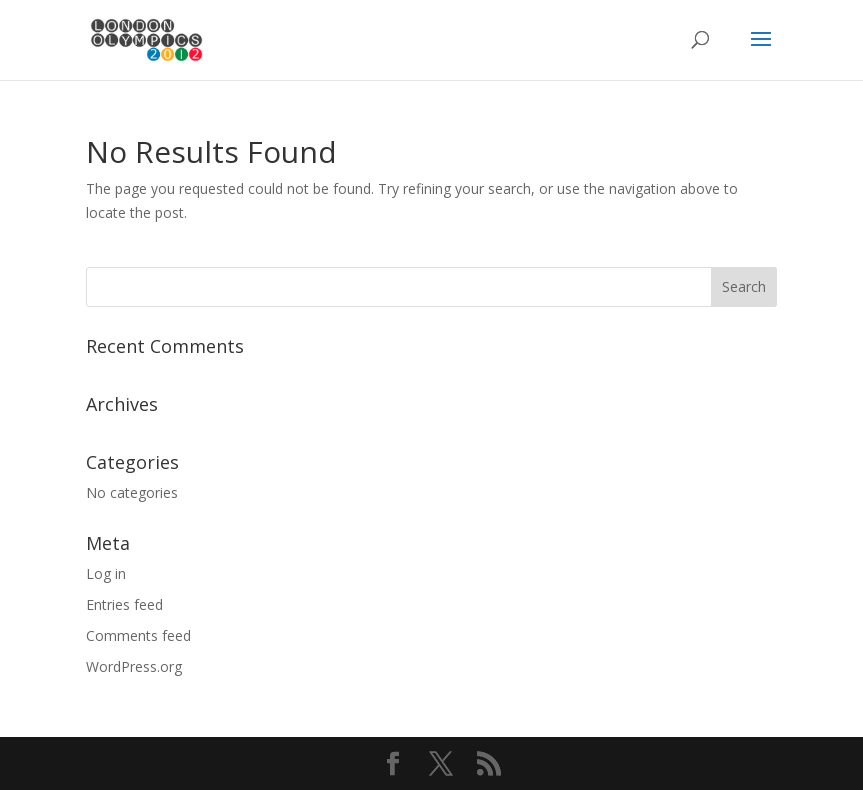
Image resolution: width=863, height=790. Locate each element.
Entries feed (124, 604)
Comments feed (138, 635)
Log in (106, 573)
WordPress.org (134, 666)
